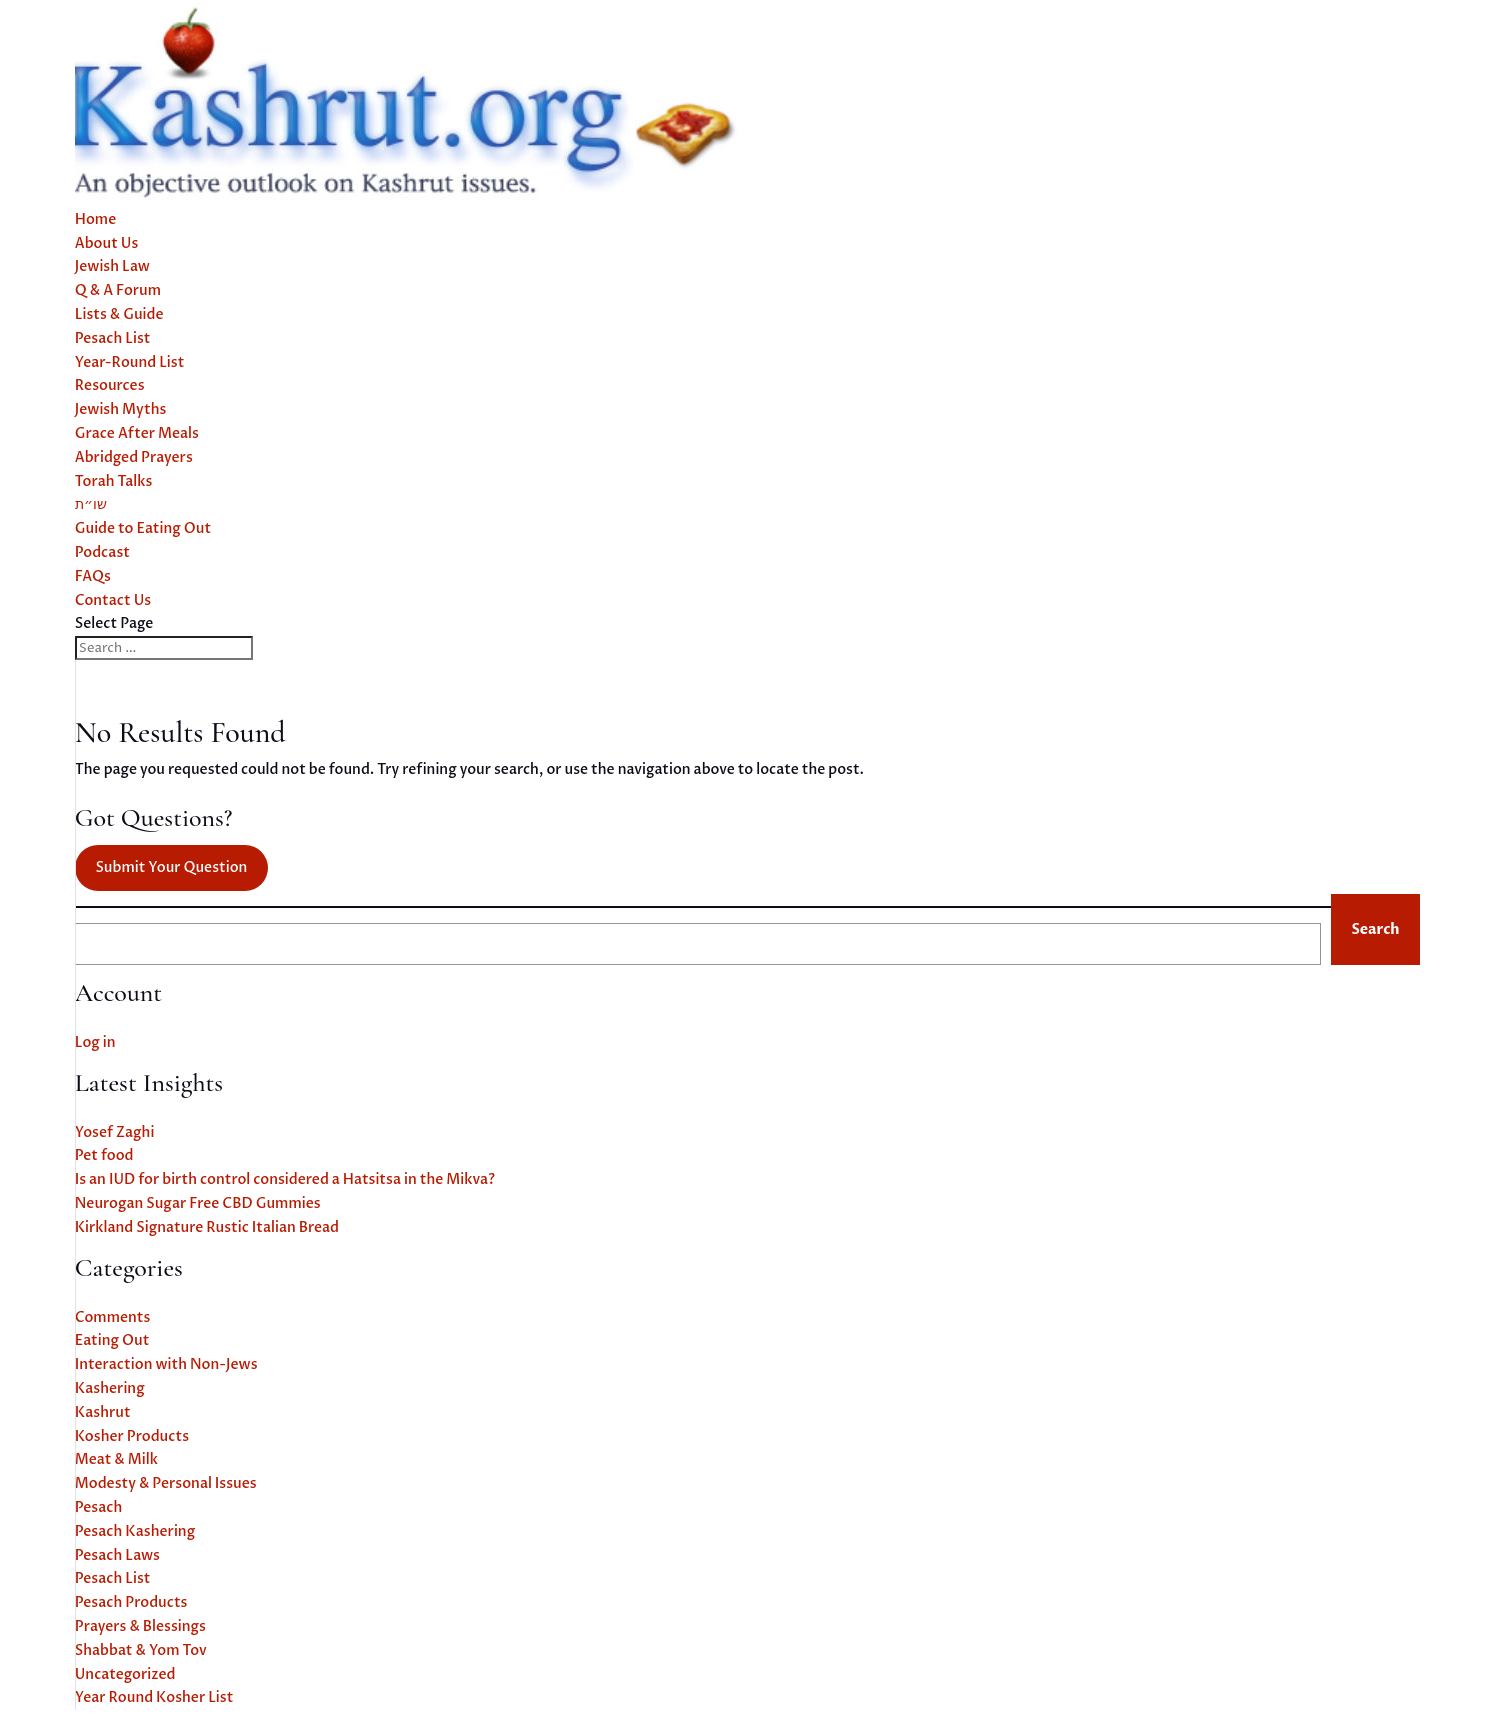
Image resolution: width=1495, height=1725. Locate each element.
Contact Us (113, 600)
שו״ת (91, 504)
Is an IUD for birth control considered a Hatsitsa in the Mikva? (285, 1179)
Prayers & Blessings (140, 1626)
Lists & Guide (119, 314)
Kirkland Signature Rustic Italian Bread (207, 1227)
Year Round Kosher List (154, 1697)
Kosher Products (132, 1436)
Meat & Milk (116, 1459)
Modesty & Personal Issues (166, 1483)
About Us (107, 243)
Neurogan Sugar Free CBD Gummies (198, 1203)
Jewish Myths (121, 409)
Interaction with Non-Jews (166, 1364)
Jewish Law (112, 266)
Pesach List (113, 338)
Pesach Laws (117, 1555)
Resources (110, 385)
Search (1375, 929)
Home (96, 219)
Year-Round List (130, 362)
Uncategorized (125, 1674)
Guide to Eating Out (143, 528)
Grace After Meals (137, 433)
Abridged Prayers (134, 457)
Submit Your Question (171, 867)
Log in (95, 1042)
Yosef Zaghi (115, 1132)
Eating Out (112, 1340)
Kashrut (103, 1412)
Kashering (110, 1388)
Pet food (104, 1155)
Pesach (99, 1507)
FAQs (93, 576)
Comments (113, 1317)
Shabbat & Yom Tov (141, 1650)
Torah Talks (114, 481)
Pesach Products (131, 1602)
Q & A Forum (118, 290)
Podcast (102, 552)
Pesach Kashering (135, 1531)
